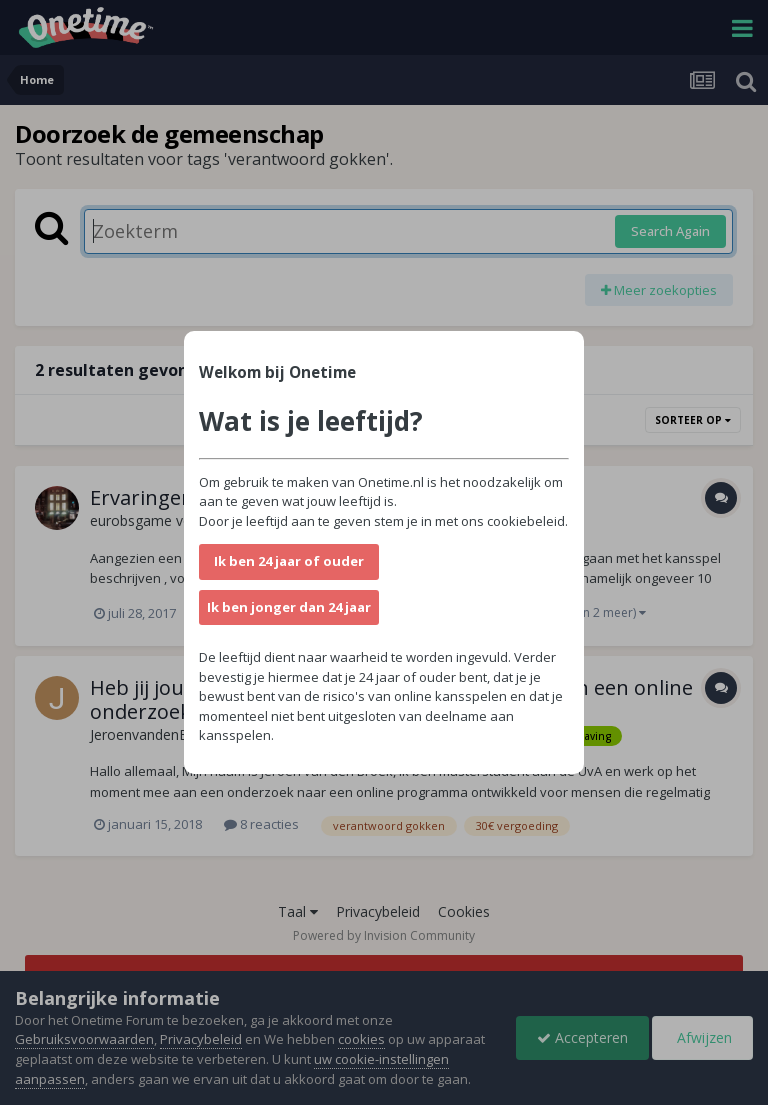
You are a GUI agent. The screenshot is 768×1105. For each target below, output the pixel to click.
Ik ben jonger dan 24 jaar (289, 607)
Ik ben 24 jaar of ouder (289, 561)
